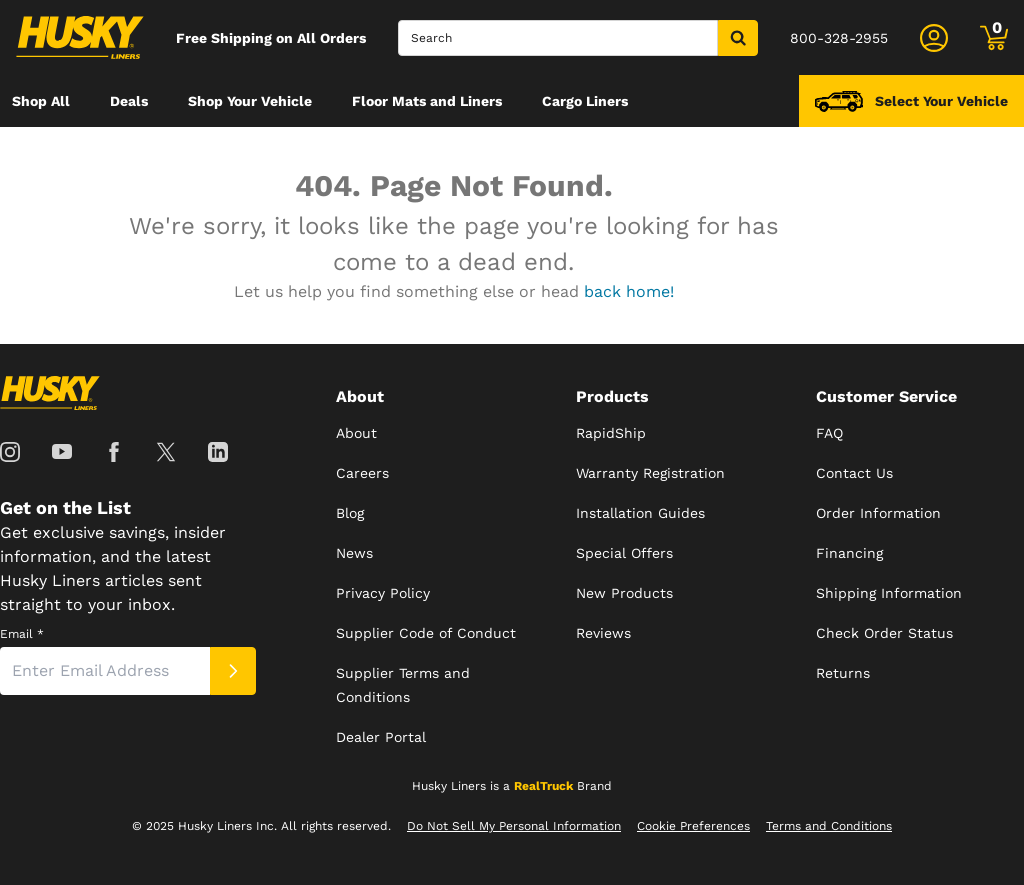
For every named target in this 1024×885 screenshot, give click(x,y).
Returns (843, 673)
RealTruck (543, 786)
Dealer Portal (381, 737)
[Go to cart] (994, 38)
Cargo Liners (585, 101)
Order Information (878, 513)
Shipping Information (889, 593)
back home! (629, 291)
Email (22, 634)
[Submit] (233, 671)
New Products (624, 593)
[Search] (558, 38)
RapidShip (611, 433)
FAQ (829, 433)
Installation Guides (640, 513)
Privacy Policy (383, 593)
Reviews (603, 633)
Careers (362, 473)
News (354, 553)
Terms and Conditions (829, 826)
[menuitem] (41, 101)
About (356, 433)
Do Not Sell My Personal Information (514, 826)
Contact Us (854, 473)
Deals (129, 101)
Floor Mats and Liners (427, 101)
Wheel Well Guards (265, 153)
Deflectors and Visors (85, 153)
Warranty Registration (650, 473)
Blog (350, 513)
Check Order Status (884, 633)
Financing (849, 553)
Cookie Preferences (693, 826)
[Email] (105, 671)
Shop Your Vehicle (250, 101)
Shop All (41, 101)
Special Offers (624, 553)
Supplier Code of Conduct (426, 633)
